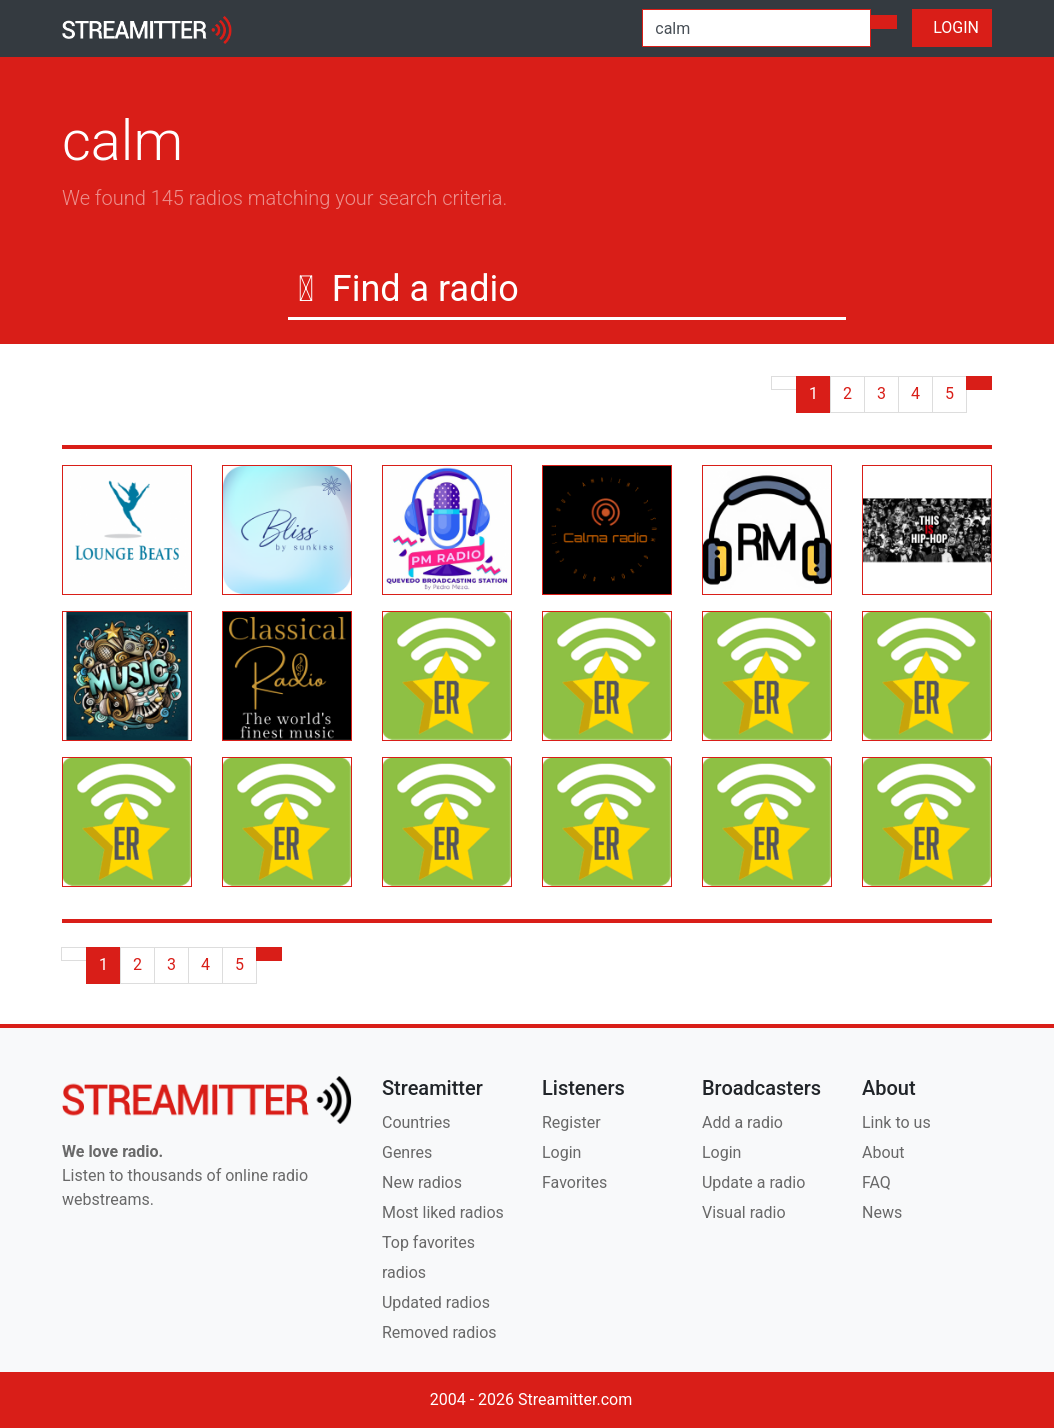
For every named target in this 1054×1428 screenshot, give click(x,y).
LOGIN (952, 27)
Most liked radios (443, 1212)
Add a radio (742, 1122)
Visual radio (744, 1212)
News (882, 1212)
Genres (407, 1152)
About (883, 1152)
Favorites (574, 1182)
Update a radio (753, 1182)
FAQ (876, 1182)
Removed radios (439, 1332)
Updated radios (436, 1302)
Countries (416, 1122)
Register (571, 1122)
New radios (422, 1182)
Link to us (896, 1122)
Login (561, 1152)
